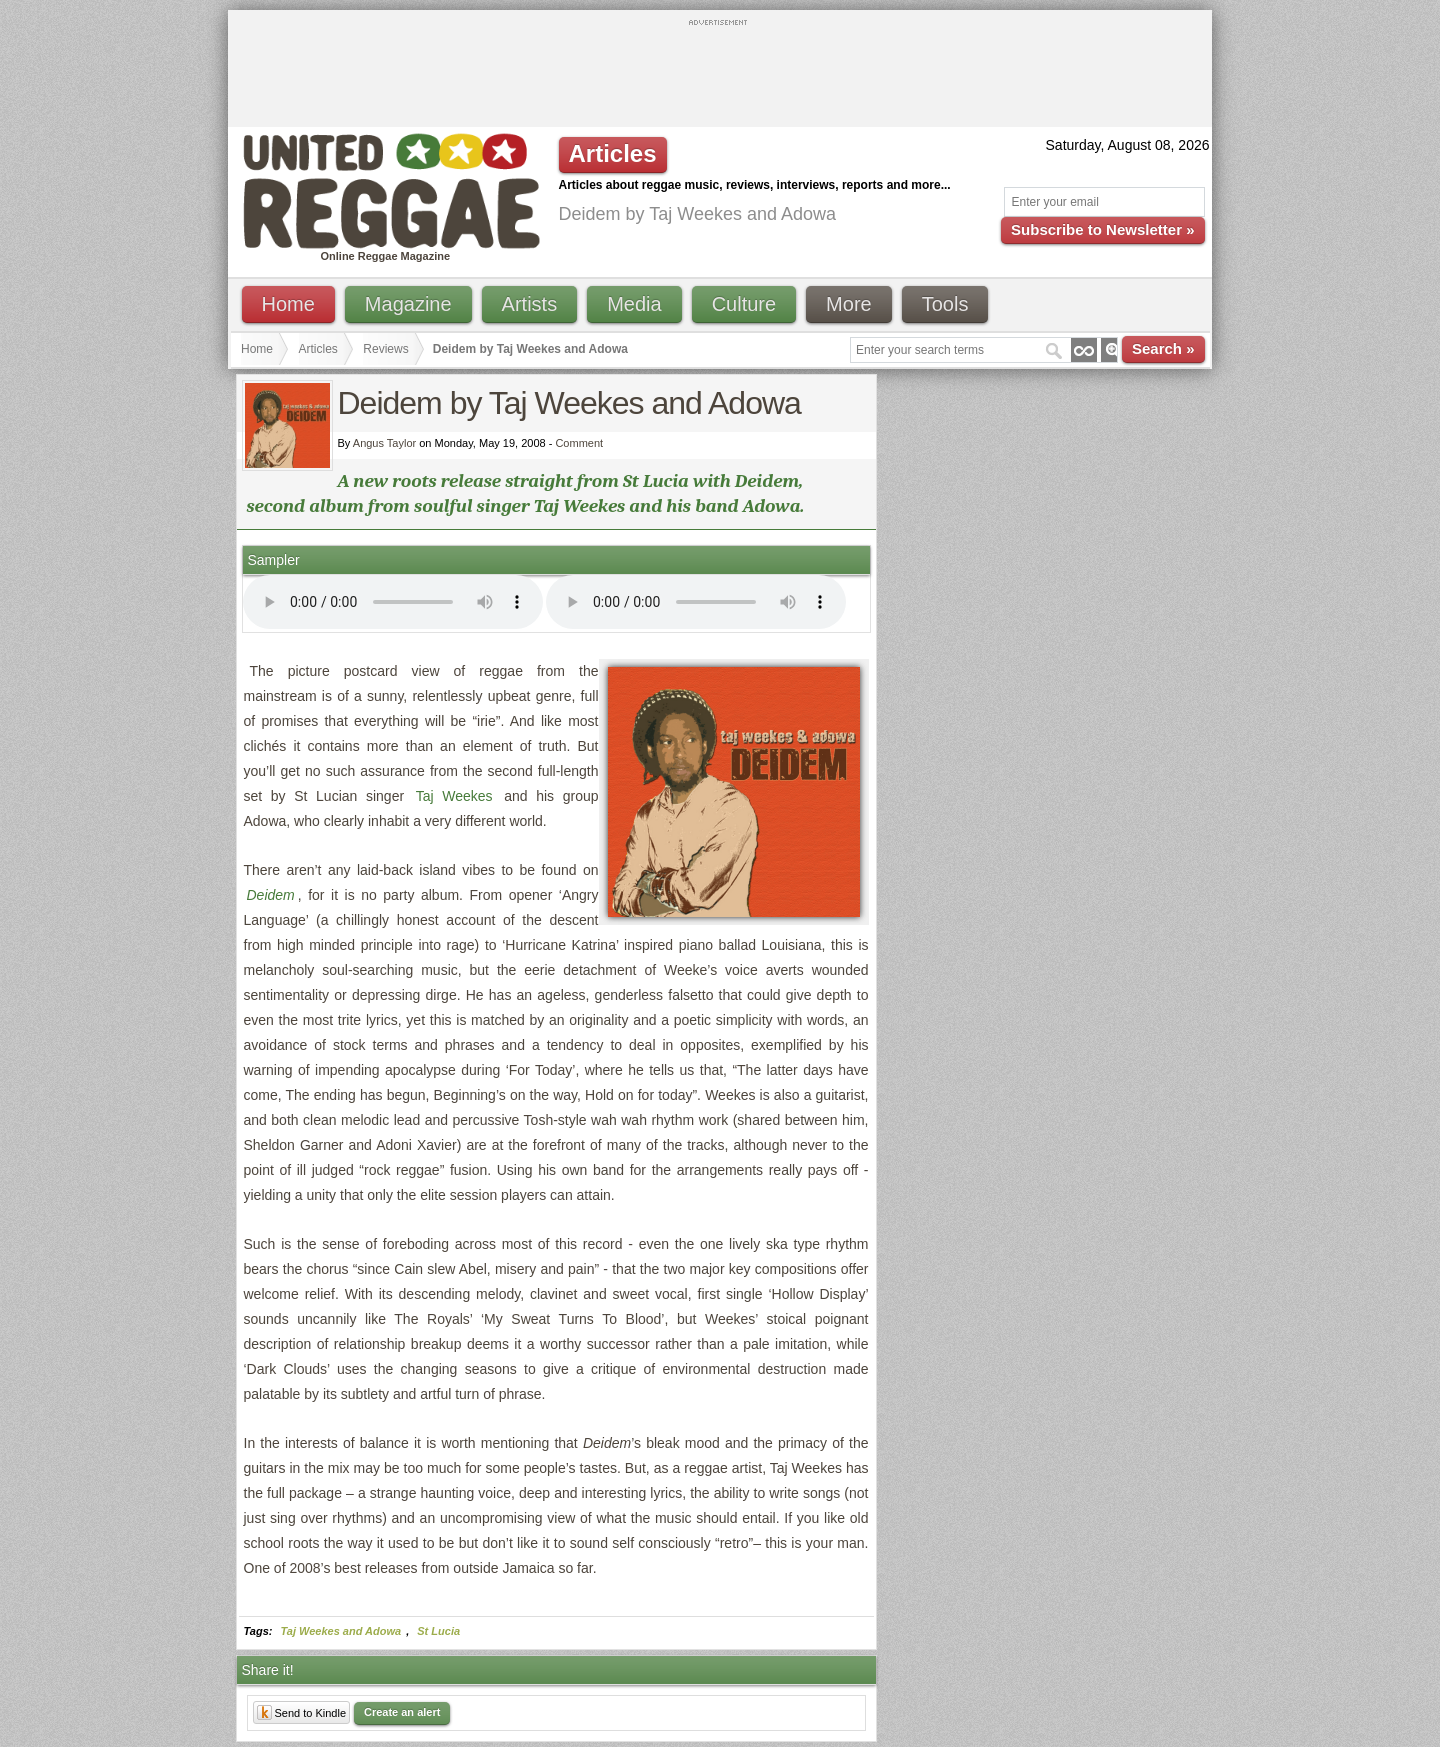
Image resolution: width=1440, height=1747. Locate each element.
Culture (744, 304)
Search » (1163, 348)
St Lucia (438, 1631)
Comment (579, 443)
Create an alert (402, 1712)
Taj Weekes (454, 796)
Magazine (408, 304)
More (849, 304)
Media (634, 304)
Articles (318, 349)
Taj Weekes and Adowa (341, 1631)
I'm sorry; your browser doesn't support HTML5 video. (393, 602)
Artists (530, 304)
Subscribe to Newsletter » (1102, 229)
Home (288, 304)
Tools (945, 304)
